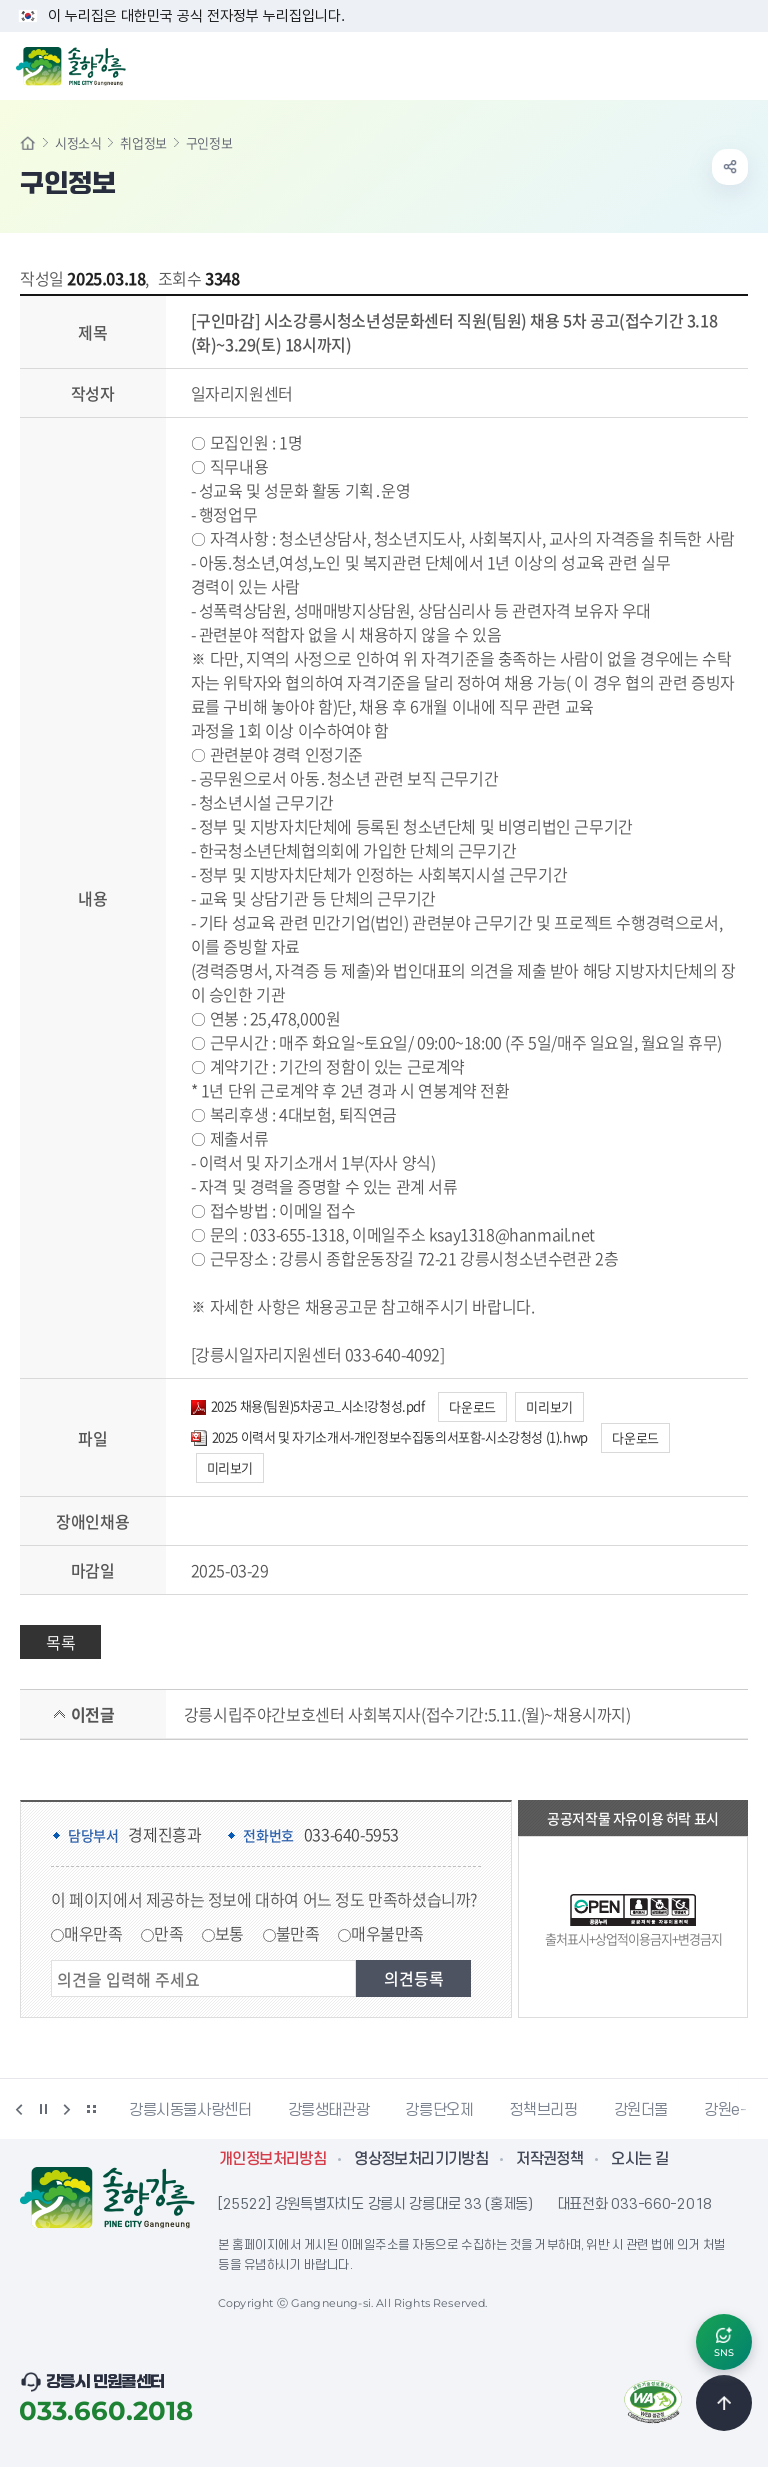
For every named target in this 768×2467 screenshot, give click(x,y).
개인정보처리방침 (272, 2159)
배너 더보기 (91, 2109)
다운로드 (472, 1406)
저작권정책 (549, 2159)
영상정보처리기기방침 (421, 2159)
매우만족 (93, 1933)
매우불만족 (387, 1933)
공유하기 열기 (730, 167)
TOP (724, 2403)
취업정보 (143, 142)
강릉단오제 (439, 2110)
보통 (229, 1933)
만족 (168, 1933)
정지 (43, 2109)
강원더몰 (641, 2110)
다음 (67, 2109)
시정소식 (78, 142)
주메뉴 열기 (742, 64)
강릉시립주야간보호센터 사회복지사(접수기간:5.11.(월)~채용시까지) (407, 1714)
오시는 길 (639, 2159)
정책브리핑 (543, 2110)
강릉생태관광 (329, 2110)
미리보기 (549, 1406)
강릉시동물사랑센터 (190, 2110)
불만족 (298, 1933)
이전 (19, 2109)
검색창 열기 (701, 64)
